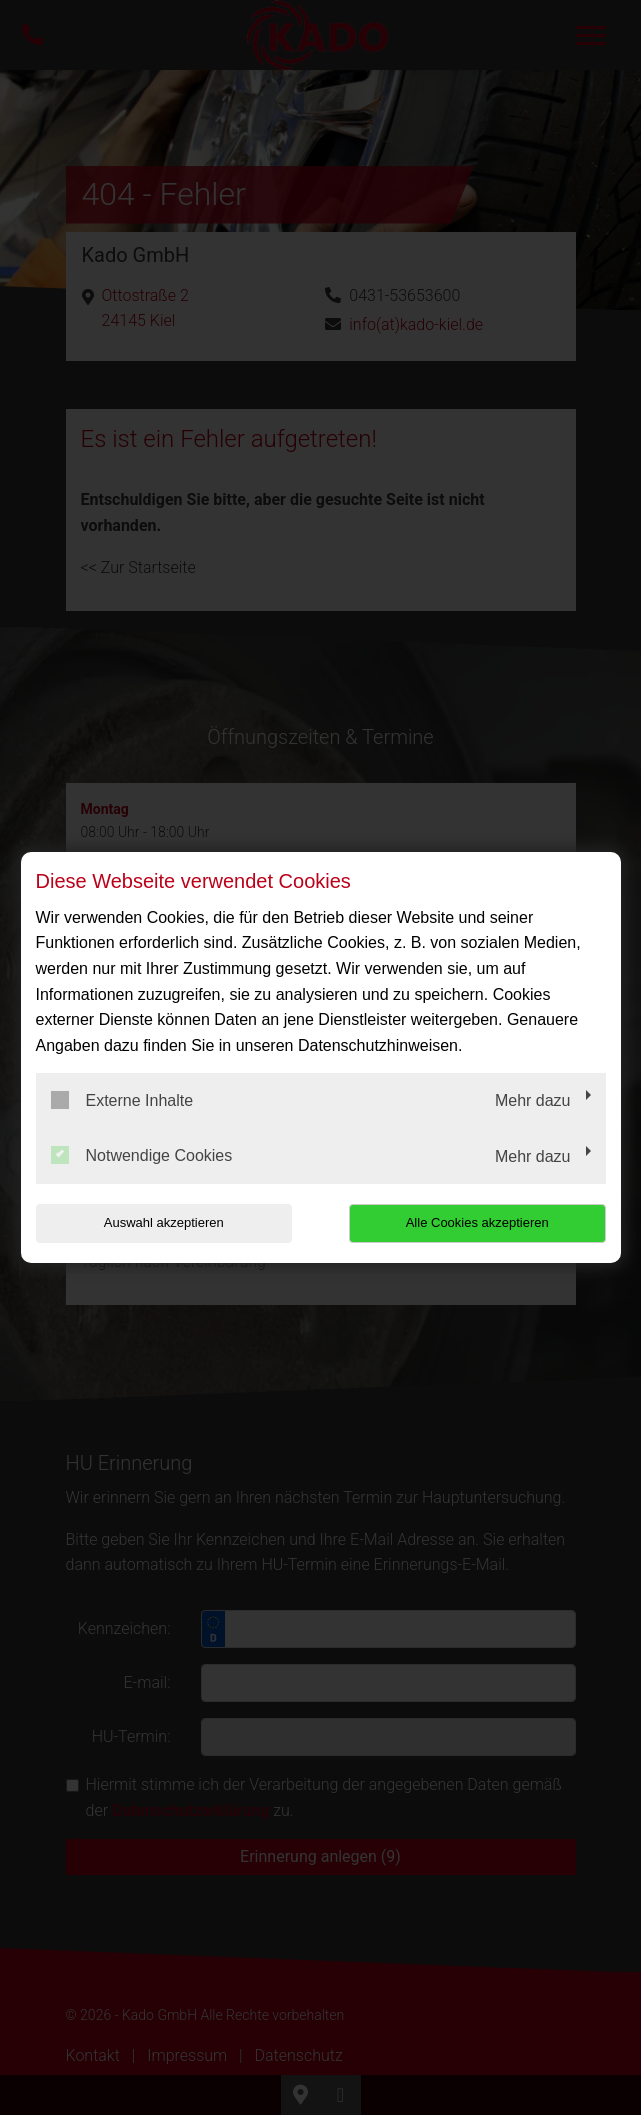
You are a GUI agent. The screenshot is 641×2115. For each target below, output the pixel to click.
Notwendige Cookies (142, 1155)
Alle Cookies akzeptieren (477, 1222)
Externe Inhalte (122, 1100)
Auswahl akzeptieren (164, 1222)
